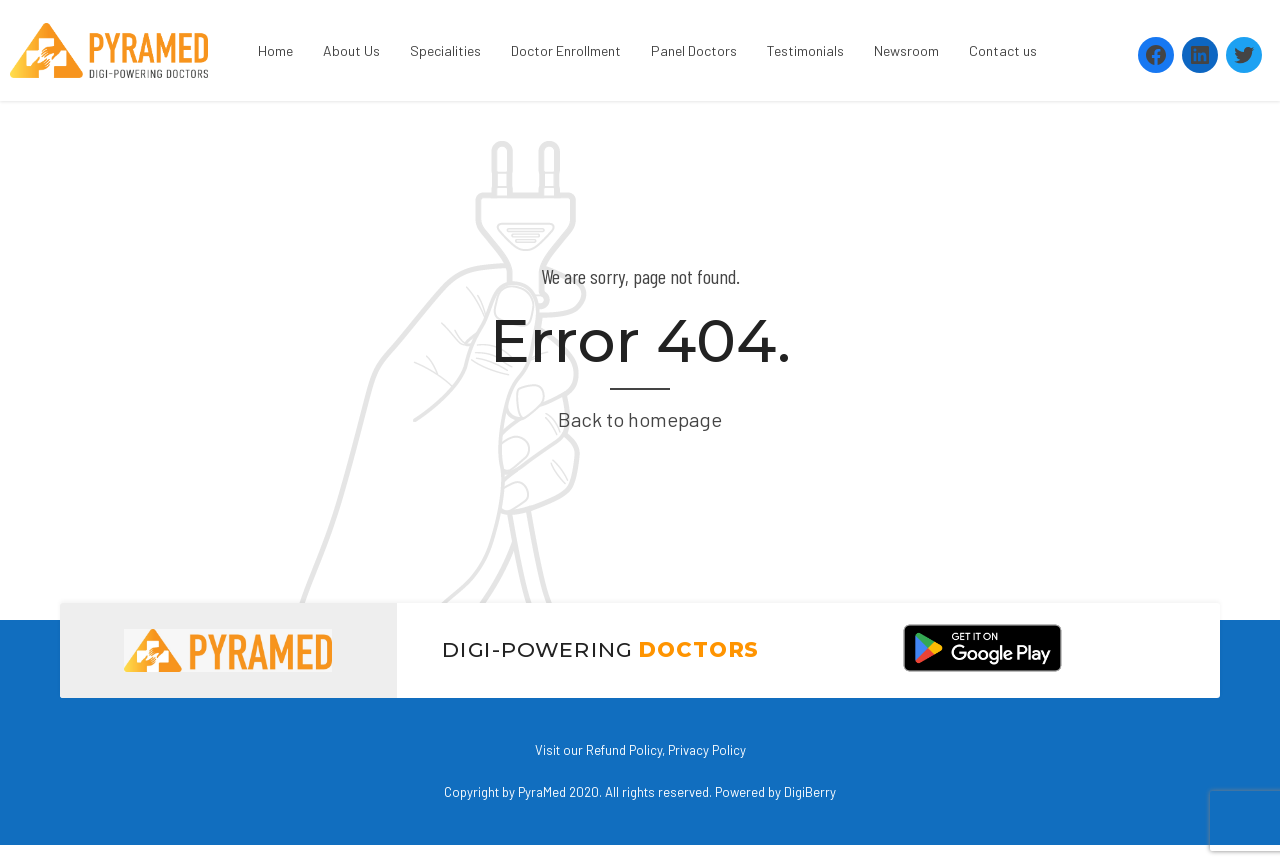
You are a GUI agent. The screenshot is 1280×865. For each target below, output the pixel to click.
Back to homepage (640, 419)
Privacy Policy (707, 750)
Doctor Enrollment (566, 50)
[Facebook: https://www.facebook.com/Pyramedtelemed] (1156, 55)
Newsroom (906, 50)
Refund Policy (624, 750)
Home (275, 50)
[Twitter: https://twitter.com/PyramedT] (1244, 55)
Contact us (1003, 50)
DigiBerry (810, 792)
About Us (351, 50)
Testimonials (805, 50)
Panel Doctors (694, 50)
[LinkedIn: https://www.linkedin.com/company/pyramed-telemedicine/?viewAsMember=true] (1200, 55)
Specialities (445, 50)
